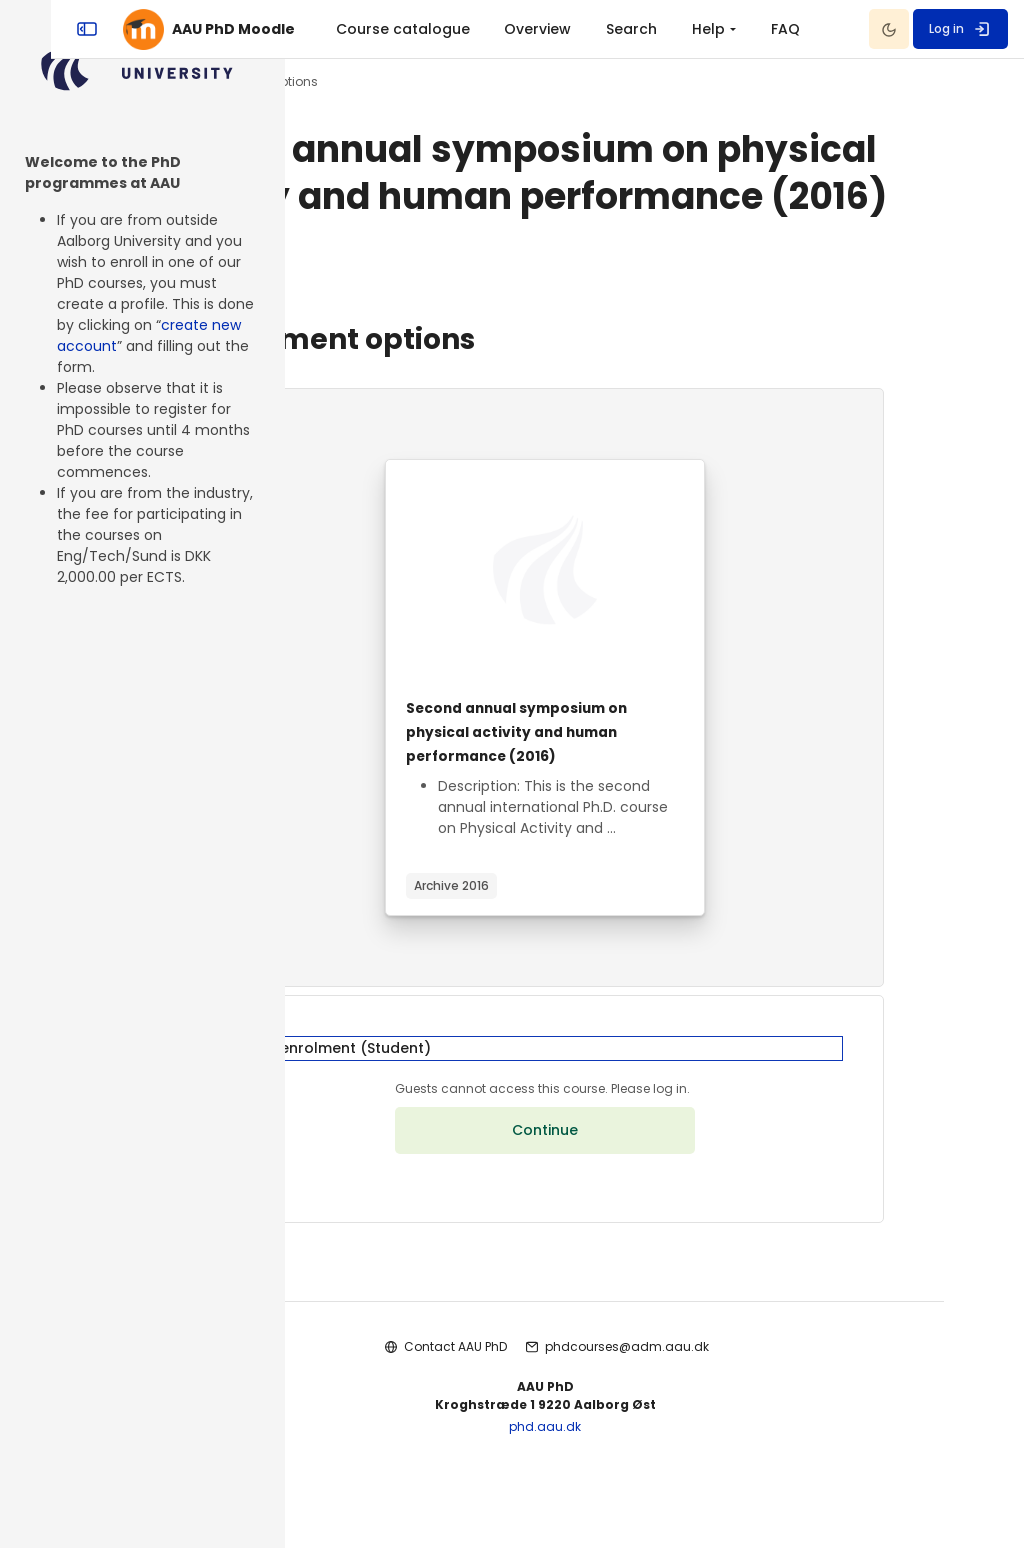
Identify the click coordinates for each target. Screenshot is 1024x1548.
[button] (654, 1108)
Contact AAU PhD (564, 1418)
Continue (655, 1203)
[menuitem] (574, 29)
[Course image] (655, 617)
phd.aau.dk (655, 1498)
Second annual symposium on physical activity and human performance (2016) (644, 778)
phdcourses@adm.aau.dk (736, 1418)
